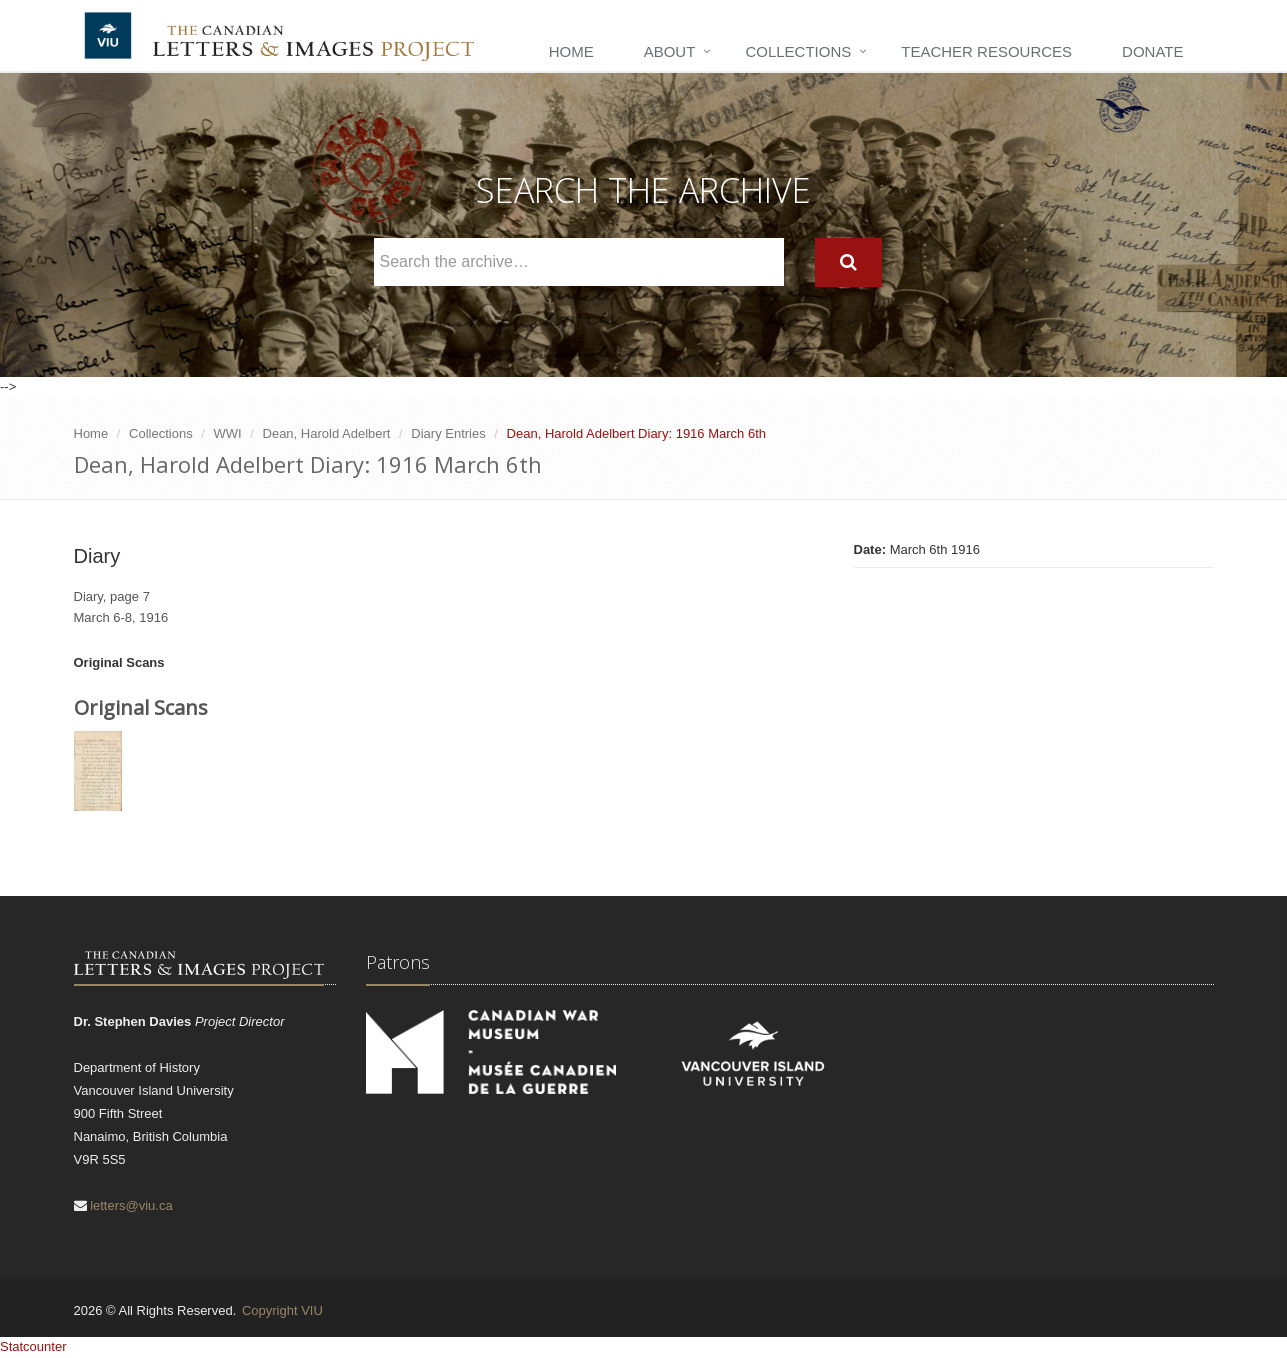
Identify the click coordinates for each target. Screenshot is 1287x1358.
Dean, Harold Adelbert (327, 433)
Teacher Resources (986, 51)
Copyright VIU (282, 1310)
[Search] (848, 262)
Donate (1152, 51)
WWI (228, 433)
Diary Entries (448, 433)
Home (571, 51)
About (670, 51)
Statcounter (33, 1346)
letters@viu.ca (131, 1205)
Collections (798, 51)
